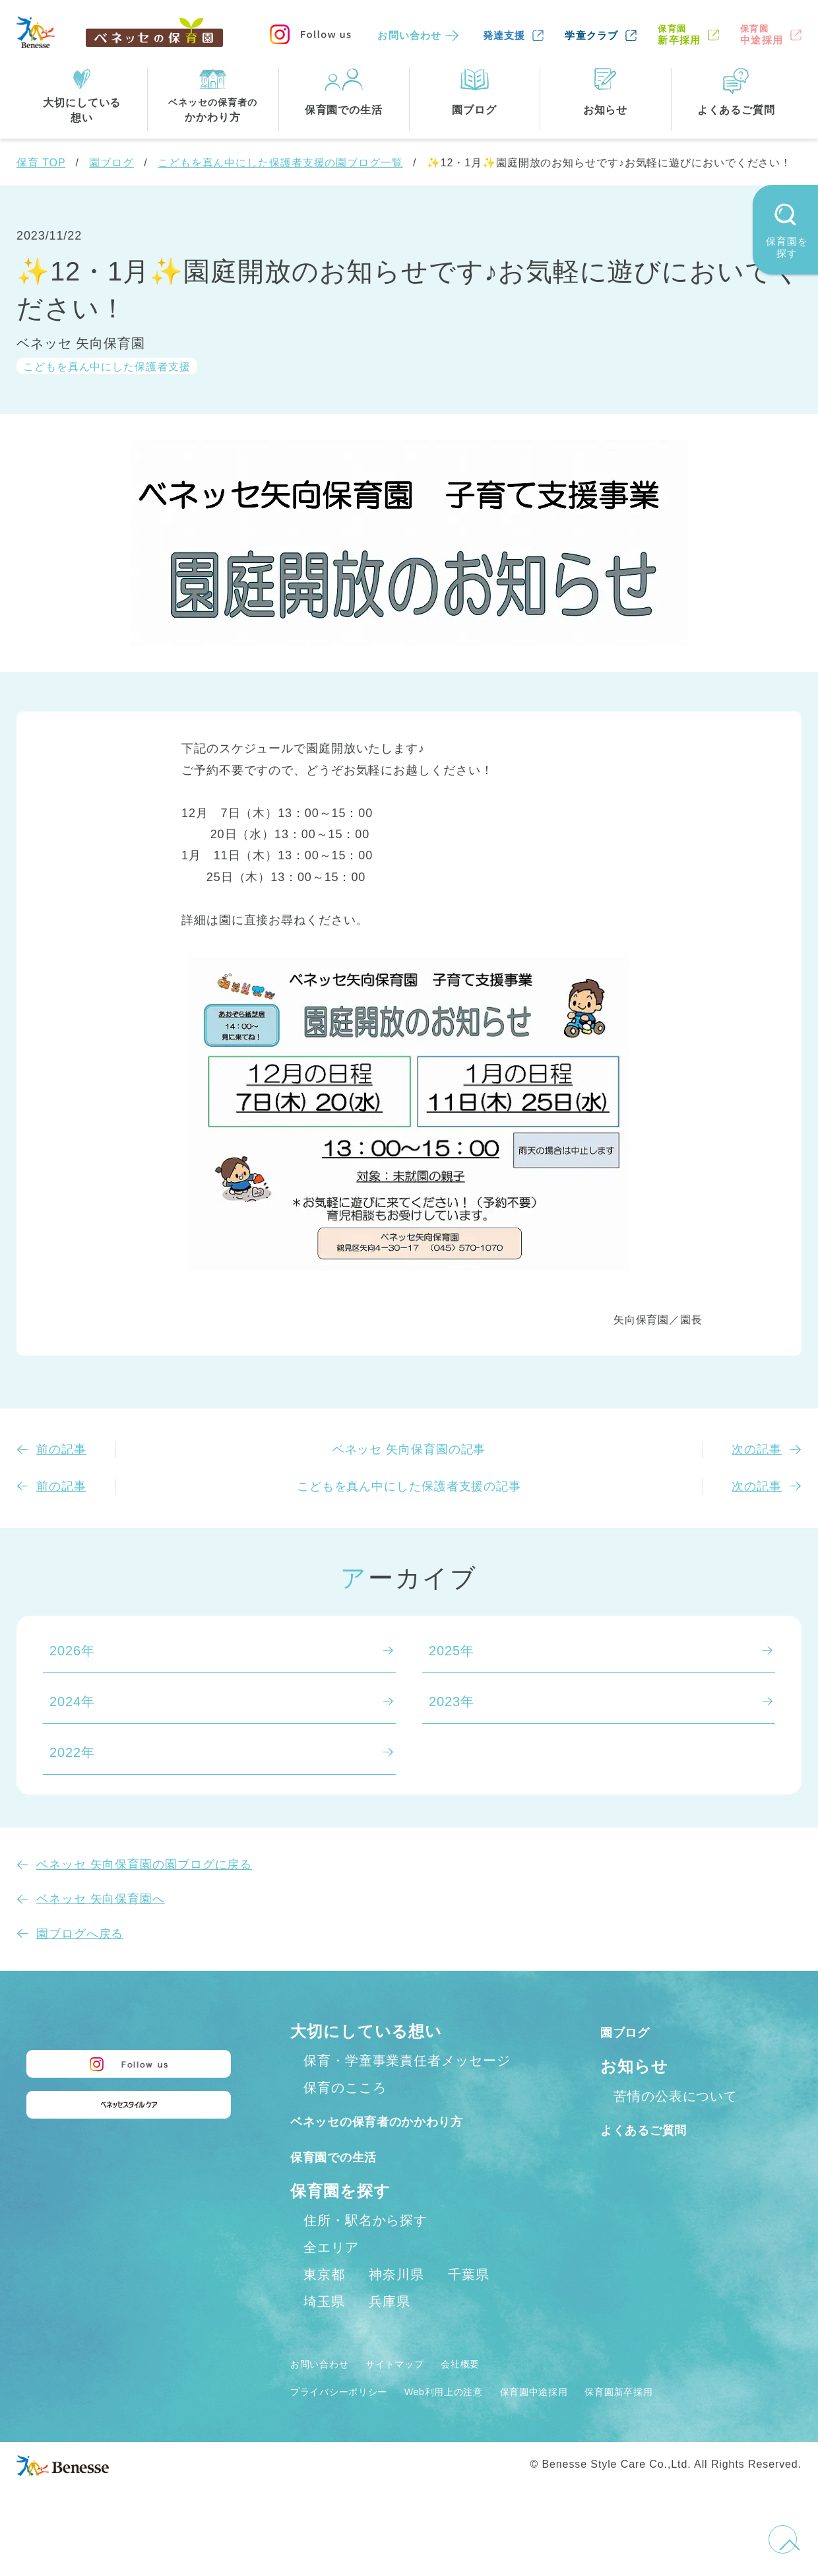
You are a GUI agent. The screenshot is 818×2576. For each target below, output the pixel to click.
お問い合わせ (409, 35)
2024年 (72, 1701)
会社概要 (499, 2391)
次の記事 (757, 1449)
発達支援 (504, 35)
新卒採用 (679, 35)
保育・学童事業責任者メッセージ (407, 2060)
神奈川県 (396, 2302)
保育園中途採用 (593, 2420)
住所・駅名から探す (365, 2248)
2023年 (451, 1701)
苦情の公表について (676, 2096)
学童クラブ (591, 35)
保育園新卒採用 (697, 2420)
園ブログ (111, 162)
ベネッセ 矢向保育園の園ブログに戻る (144, 1864)
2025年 (451, 1650)
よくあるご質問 (659, 2129)
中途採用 (761, 35)
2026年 (72, 1650)
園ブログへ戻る (79, 1933)
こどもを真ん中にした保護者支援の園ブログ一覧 (280, 162)
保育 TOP (40, 162)
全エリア (331, 2275)
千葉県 (468, 2302)
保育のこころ (344, 2087)
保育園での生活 (348, 2184)
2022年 (72, 1752)
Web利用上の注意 (482, 2420)
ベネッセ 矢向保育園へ (100, 1898)
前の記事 (61, 1449)
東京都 (324, 2302)
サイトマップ (419, 2391)
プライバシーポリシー (352, 2420)
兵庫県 (389, 2330)
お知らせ (634, 2066)
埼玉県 (324, 2330)
